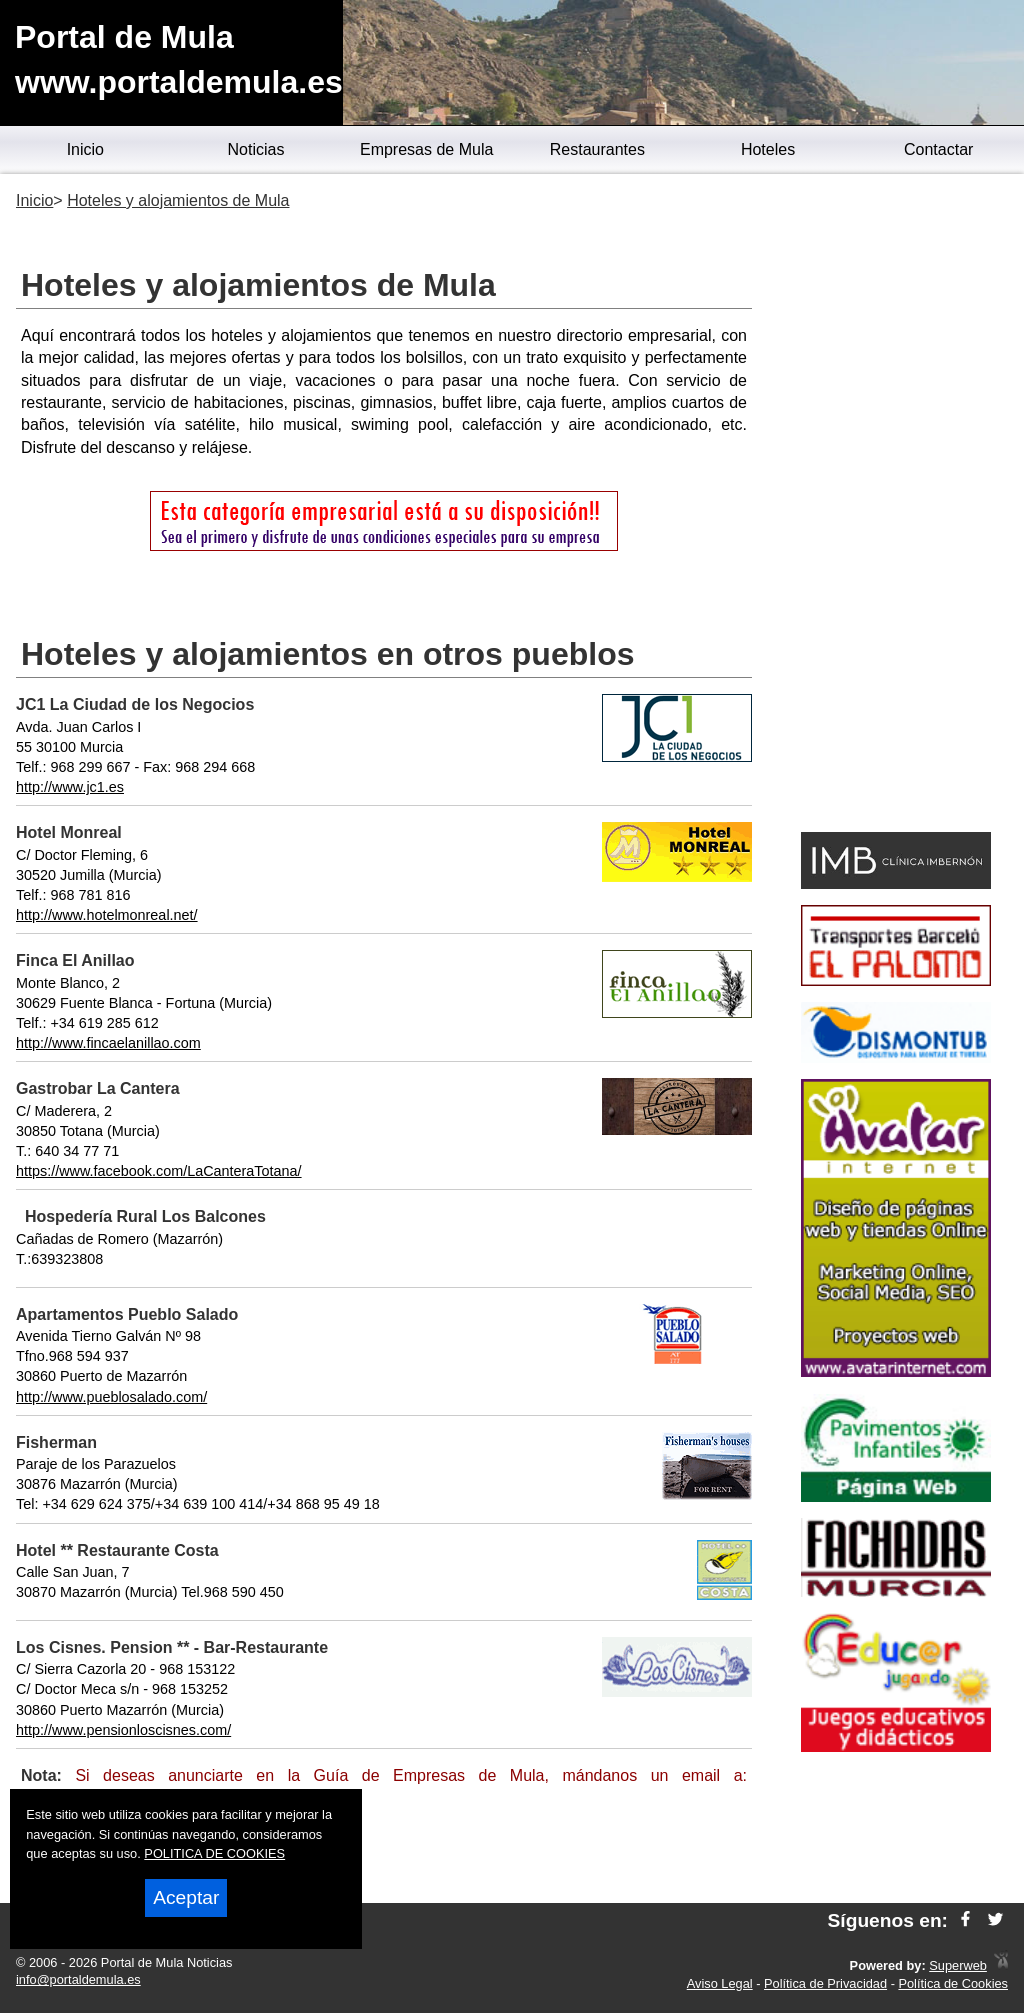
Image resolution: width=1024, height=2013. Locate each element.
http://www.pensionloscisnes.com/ (123, 1730)
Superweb (958, 1965)
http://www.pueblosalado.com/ (111, 1397)
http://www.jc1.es (70, 787)
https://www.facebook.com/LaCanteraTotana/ (159, 1171)
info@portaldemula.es (78, 1979)
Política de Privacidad (825, 1983)
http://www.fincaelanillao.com (108, 1043)
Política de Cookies (953, 1983)
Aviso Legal (720, 1983)
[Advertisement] (896, 506)
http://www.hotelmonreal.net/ (107, 915)
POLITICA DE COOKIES (214, 1853)
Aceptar (186, 1897)
